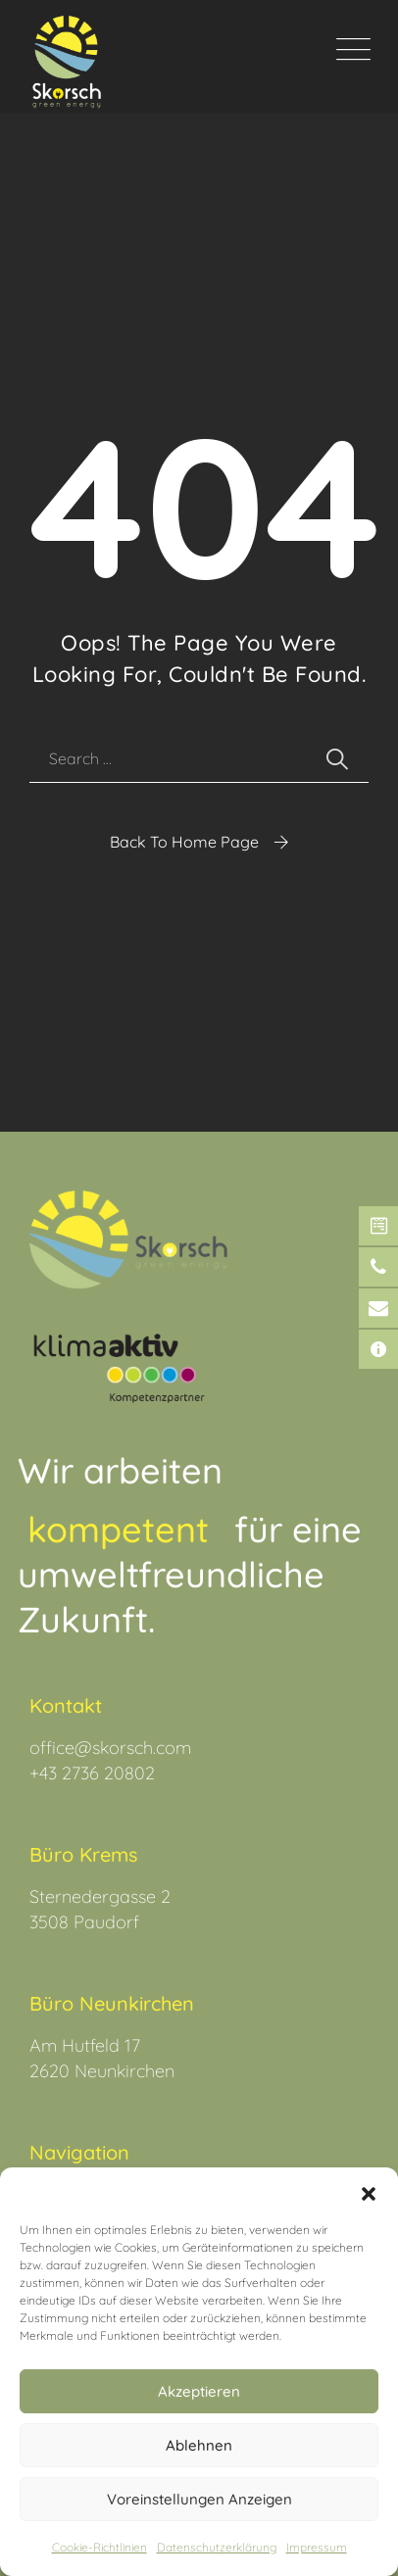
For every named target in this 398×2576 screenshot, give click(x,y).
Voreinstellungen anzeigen (199, 2499)
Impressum (316, 2547)
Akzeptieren (199, 2391)
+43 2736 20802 (92, 1773)
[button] (368, 2192)
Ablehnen (199, 2445)
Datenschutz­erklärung (216, 2547)
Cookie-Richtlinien (99, 2547)
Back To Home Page (184, 841)
